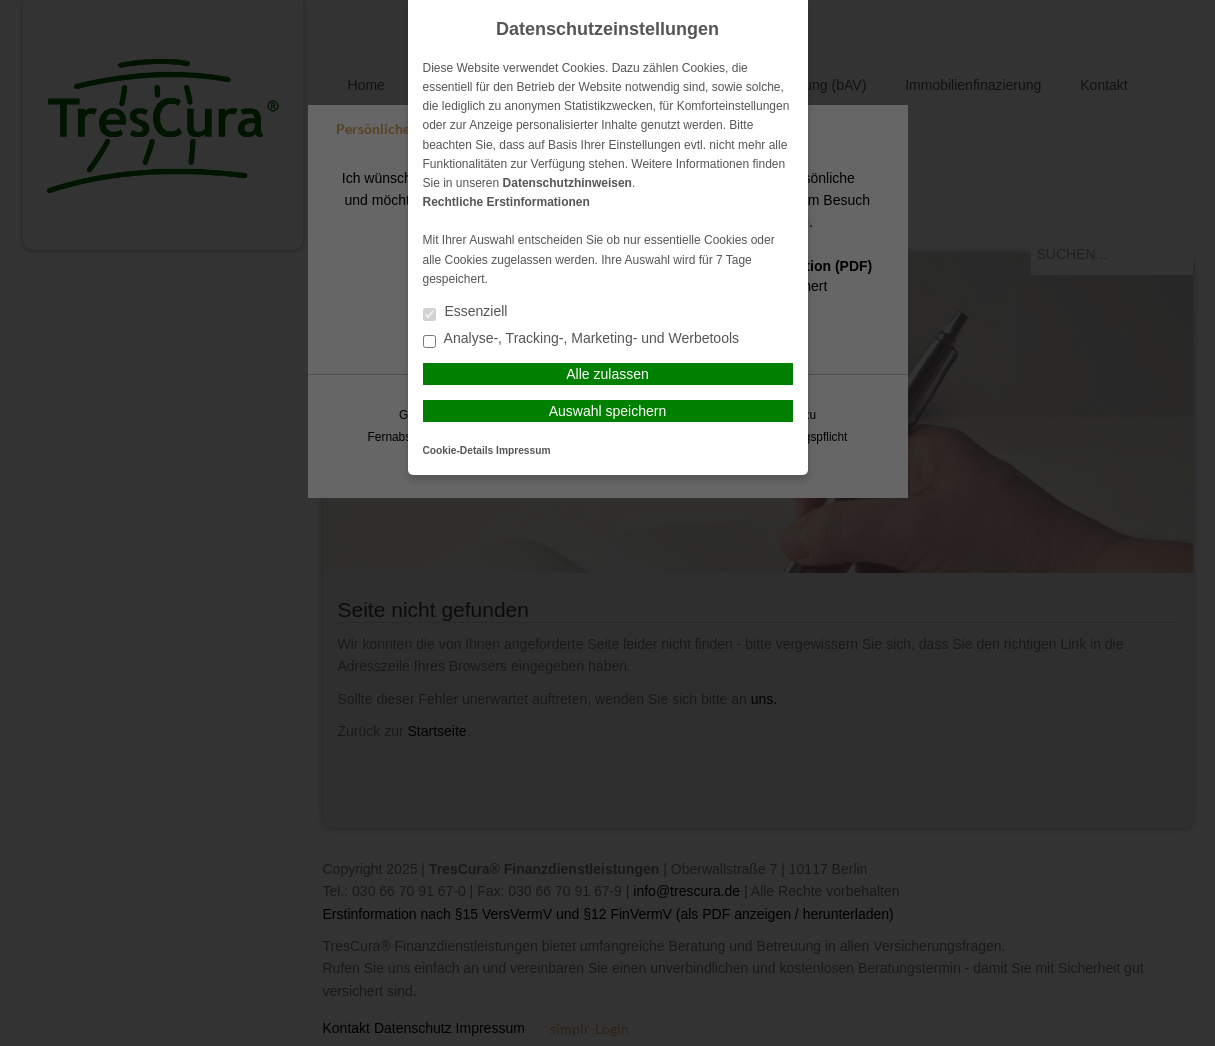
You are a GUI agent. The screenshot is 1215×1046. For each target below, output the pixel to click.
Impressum (523, 450)
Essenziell (465, 312)
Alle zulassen (607, 374)
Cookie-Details (458, 450)
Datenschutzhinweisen (567, 183)
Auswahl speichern (608, 411)
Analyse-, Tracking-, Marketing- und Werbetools (581, 339)
